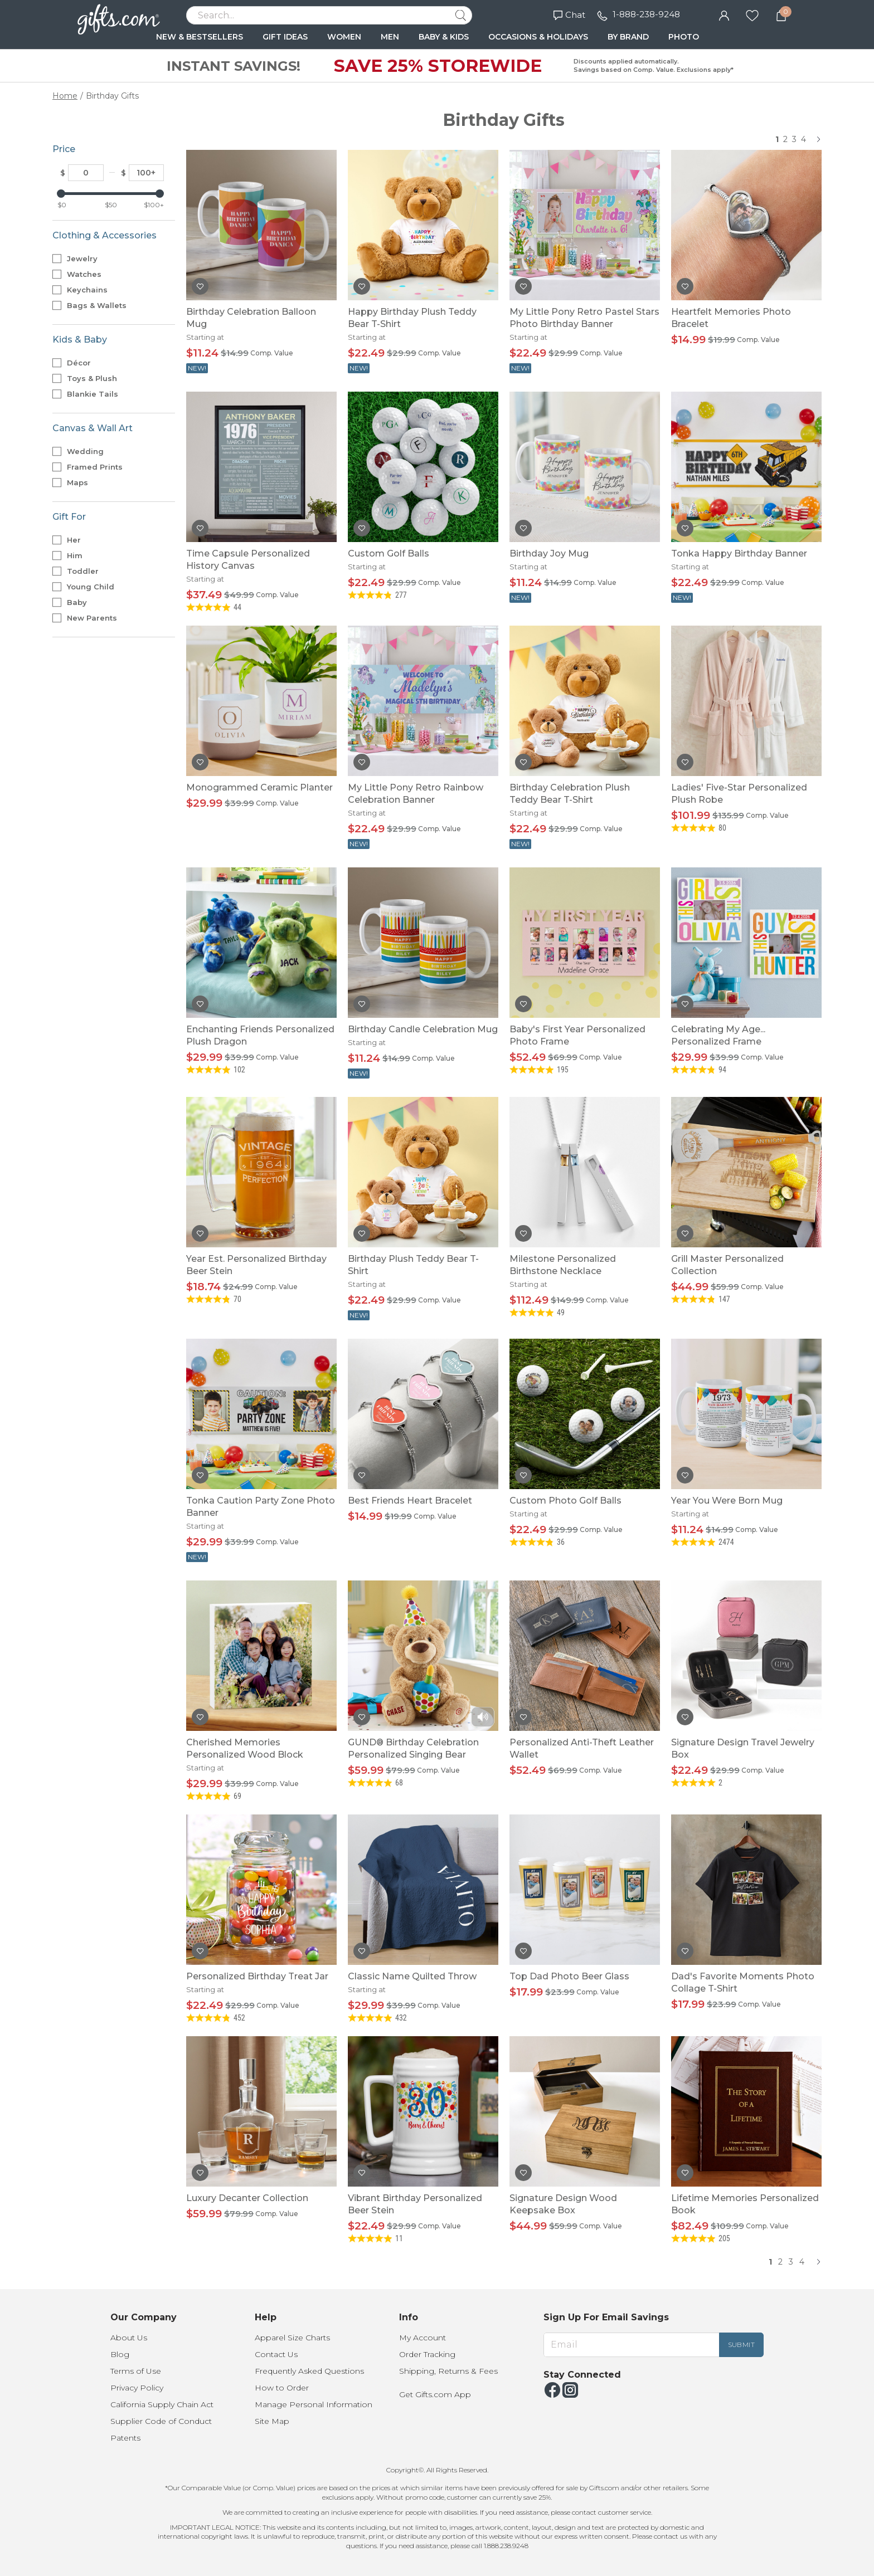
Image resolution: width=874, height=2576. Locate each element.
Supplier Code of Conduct (161, 2421)
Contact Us (276, 2354)
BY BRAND (628, 37)
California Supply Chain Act (161, 2404)
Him (79, 555)
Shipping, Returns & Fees (448, 2371)
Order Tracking (427, 2354)
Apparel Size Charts (292, 2338)
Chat (569, 14)
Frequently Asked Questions (309, 2371)
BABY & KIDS (444, 37)
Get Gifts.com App (435, 2394)
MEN (390, 37)
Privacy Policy (136, 2388)
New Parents (96, 618)
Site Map (272, 2421)
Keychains (91, 290)
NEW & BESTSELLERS (199, 37)
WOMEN (344, 37)
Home (64, 96)
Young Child (95, 587)
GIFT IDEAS (285, 37)
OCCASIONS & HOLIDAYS (538, 37)
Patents (125, 2438)
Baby (81, 602)
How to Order (282, 2388)
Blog (119, 2354)
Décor (83, 363)
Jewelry (86, 258)
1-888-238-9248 (646, 14)
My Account (422, 2338)
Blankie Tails (97, 394)
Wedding (89, 451)
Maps (81, 482)
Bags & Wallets (101, 305)
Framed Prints (99, 467)
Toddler (87, 571)
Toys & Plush (96, 378)
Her (78, 540)
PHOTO (683, 37)
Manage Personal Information (313, 2404)
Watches (88, 274)
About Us (128, 2338)
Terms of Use (135, 2371)
